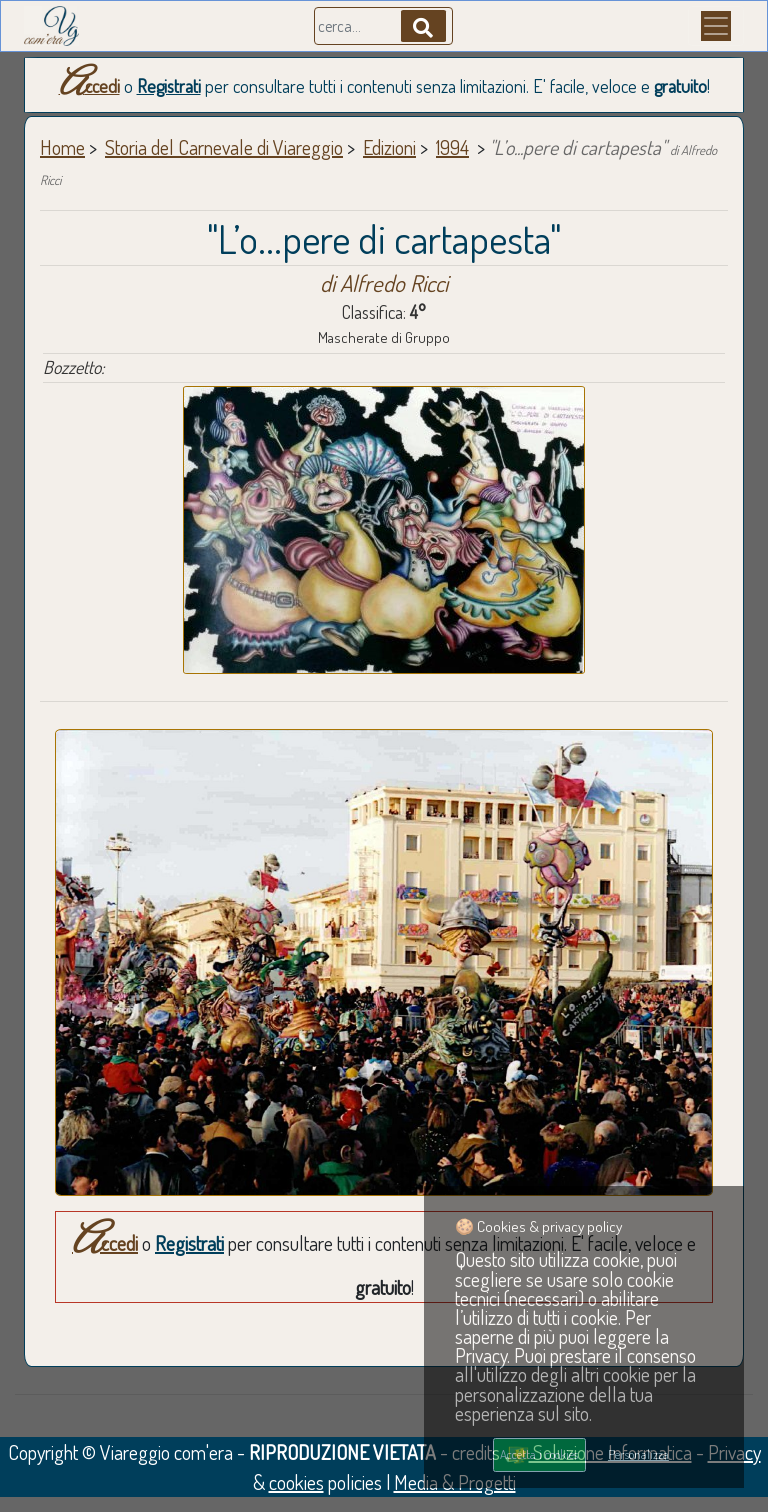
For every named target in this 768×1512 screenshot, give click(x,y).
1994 (452, 147)
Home (62, 147)
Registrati (169, 86)
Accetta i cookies (539, 1454)
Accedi (89, 86)
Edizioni (389, 147)
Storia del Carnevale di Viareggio (224, 147)
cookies (296, 1482)
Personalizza (638, 1454)
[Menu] (716, 26)
